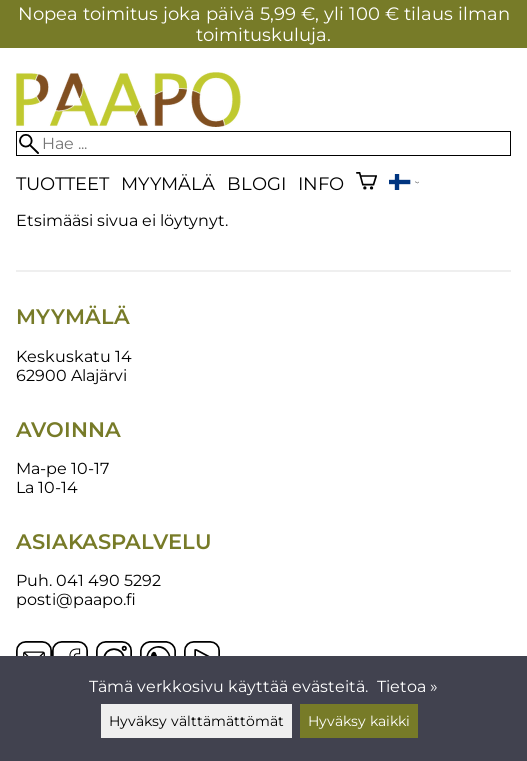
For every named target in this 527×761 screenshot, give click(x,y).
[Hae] (263, 143)
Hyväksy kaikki (359, 721)
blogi (256, 183)
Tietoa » (407, 686)
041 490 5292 (108, 580)
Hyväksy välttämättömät (196, 721)
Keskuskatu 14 (74, 356)
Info (321, 183)
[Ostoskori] (366, 183)
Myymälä (168, 183)
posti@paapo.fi (76, 599)
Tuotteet (62, 183)
